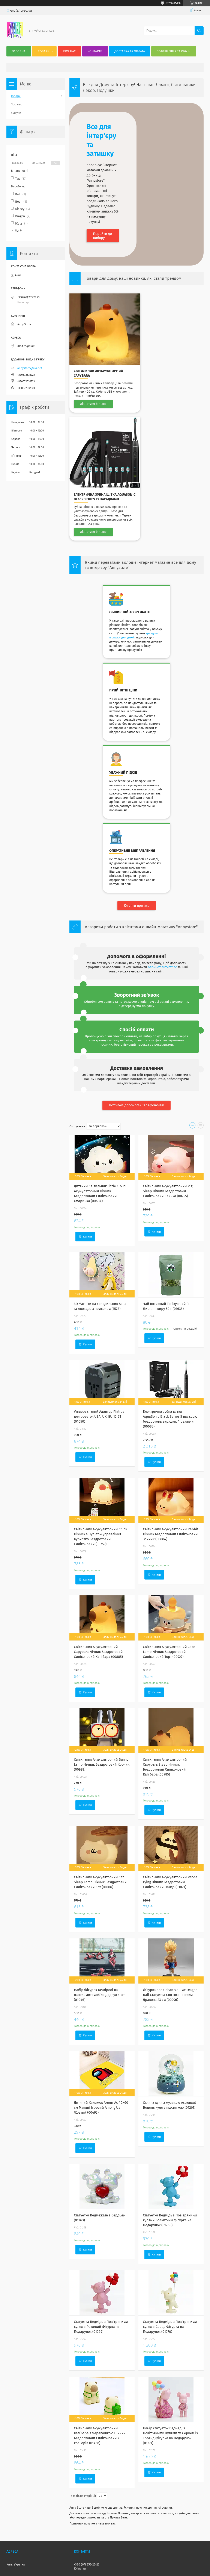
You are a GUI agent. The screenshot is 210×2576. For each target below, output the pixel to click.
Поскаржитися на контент (95, 2371)
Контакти (95, 51)
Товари (44, 51)
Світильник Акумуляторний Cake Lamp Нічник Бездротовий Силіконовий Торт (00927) (169, 1386)
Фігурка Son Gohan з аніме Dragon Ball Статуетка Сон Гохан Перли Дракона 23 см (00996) (170, 1729)
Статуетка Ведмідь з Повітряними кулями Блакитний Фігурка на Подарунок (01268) (170, 1954)
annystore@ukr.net (29, 368)
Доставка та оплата (129, 51)
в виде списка (201, 860)
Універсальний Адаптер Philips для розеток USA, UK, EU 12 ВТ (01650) (99, 1151)
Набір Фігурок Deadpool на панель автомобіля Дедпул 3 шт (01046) (99, 1729)
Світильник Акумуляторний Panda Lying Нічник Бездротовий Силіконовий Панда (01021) (170, 1616)
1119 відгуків (173, 3)
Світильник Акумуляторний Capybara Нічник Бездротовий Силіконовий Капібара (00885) (98, 1386)
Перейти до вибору (102, 236)
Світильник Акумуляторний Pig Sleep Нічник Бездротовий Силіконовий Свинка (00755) (167, 925)
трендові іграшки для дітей (98, 511)
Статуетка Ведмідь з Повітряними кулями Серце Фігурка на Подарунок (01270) (170, 2061)
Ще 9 (18, 230)
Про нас (69, 51)
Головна (19, 51)
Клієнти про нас (136, 640)
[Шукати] (199, 30)
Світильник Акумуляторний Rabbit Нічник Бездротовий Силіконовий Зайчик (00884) (170, 1268)
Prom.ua (124, 2367)
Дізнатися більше (93, 397)
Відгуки (16, 113)
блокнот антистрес (162, 701)
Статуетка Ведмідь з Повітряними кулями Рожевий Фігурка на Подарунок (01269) (101, 2061)
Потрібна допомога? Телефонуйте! (136, 840)
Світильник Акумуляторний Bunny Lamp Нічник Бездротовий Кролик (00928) (101, 1499)
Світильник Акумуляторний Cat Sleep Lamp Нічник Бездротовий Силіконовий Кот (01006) (100, 1616)
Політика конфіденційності (128, 2371)
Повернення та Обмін (174, 51)
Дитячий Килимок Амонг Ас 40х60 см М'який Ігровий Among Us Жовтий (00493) (101, 1842)
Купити (87, 970)
